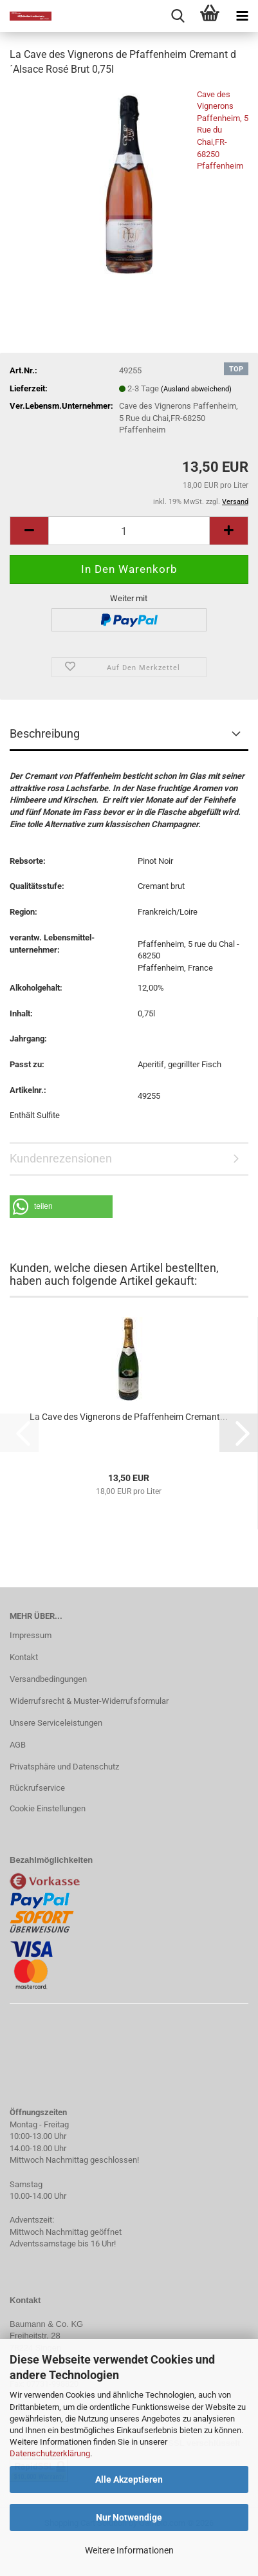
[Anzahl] (129, 530)
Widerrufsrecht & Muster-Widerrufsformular (89, 1701)
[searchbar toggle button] (177, 16)
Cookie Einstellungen (48, 1808)
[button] (29, 530)
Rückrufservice (37, 1788)
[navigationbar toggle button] (242, 16)
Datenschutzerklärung (50, 2453)
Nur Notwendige (129, 2517)
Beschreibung (45, 733)
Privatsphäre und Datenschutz (64, 1766)
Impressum (30, 1635)
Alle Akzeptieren (129, 2479)
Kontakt (24, 1657)
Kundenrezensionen (61, 1158)
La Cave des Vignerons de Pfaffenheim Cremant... (129, 1417)
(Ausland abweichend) (196, 389)
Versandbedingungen (48, 1679)
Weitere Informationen (129, 2550)
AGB (18, 1745)
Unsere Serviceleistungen (56, 1723)
